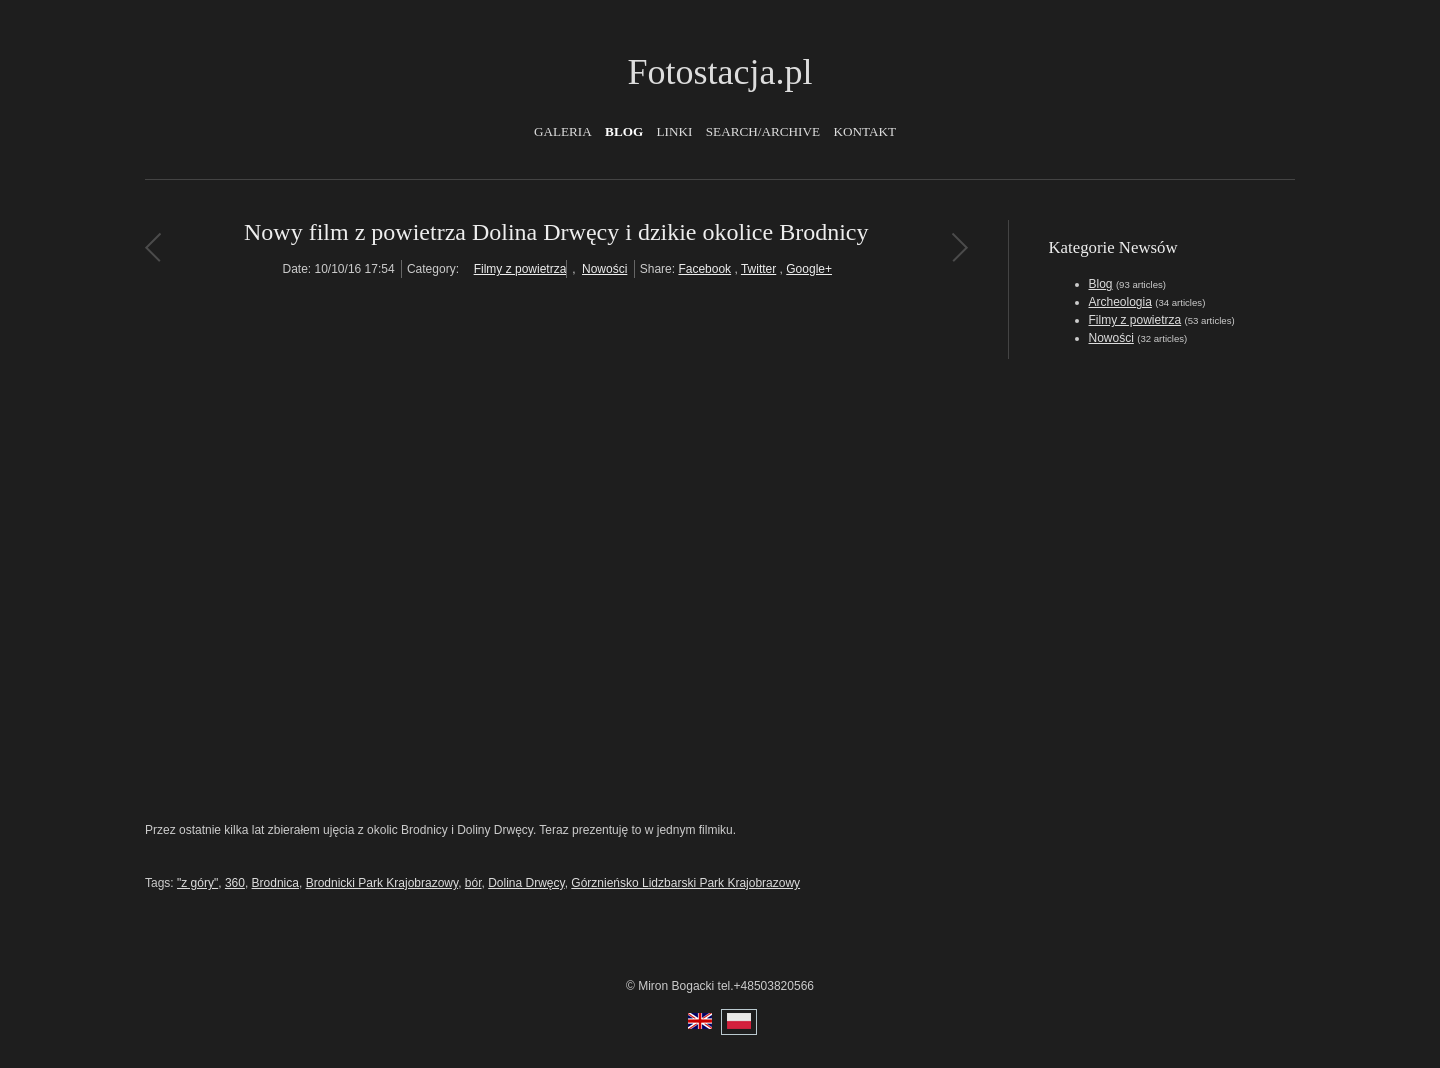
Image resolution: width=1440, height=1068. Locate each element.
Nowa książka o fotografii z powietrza (152, 247)
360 (235, 883)
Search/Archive (763, 131)
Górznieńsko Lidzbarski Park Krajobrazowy (685, 883)
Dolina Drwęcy (526, 883)
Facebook (704, 269)
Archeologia (1120, 302)
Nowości (604, 269)
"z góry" (197, 883)
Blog (624, 131)
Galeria (563, 131)
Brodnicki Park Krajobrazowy (382, 883)
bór (473, 883)
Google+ (809, 269)
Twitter (758, 269)
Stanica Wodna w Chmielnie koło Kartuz (959, 247)
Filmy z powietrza (520, 269)
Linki (675, 131)
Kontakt (864, 131)
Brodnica (275, 883)
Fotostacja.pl (720, 72)
